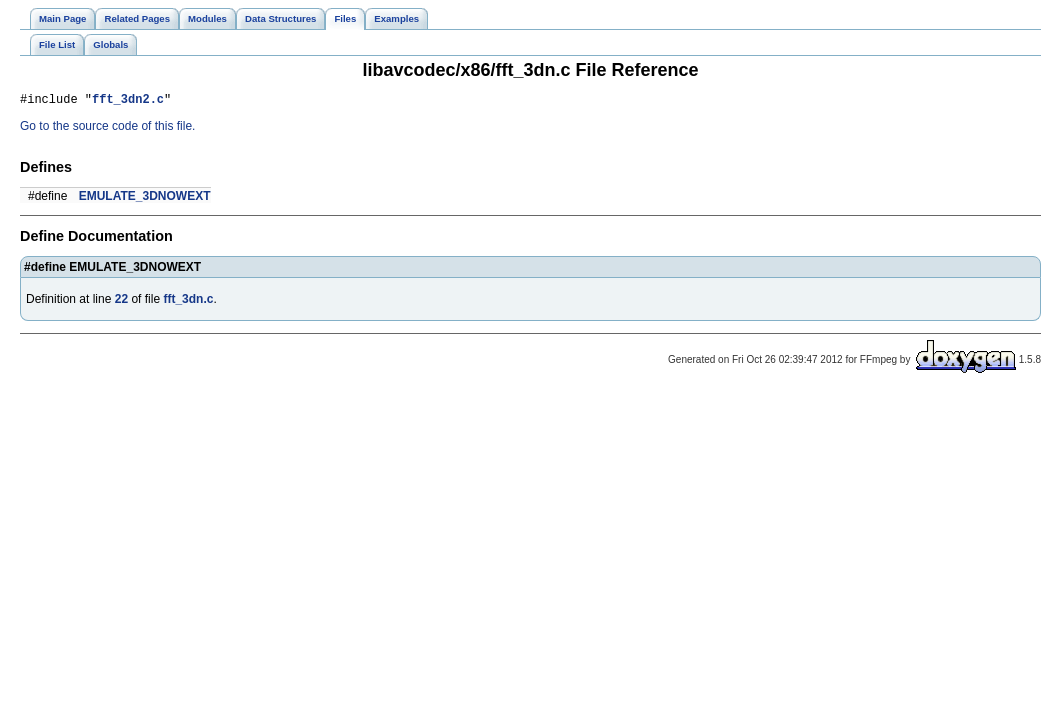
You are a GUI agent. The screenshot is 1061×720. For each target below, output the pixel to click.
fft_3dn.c (188, 302)
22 (121, 302)
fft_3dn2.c (128, 101)
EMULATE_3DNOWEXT (145, 199)
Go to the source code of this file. (107, 129)
